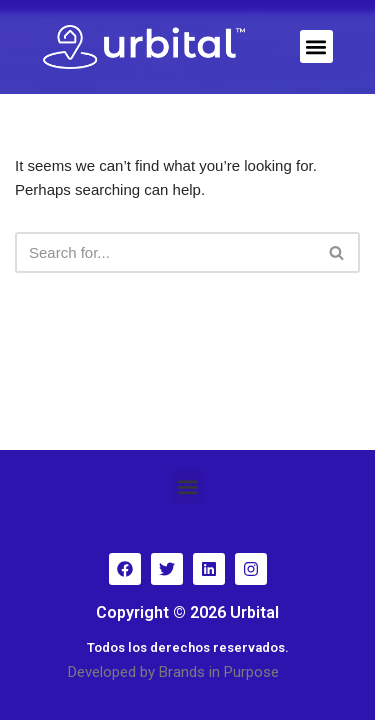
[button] (316, 46)
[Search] (165, 252)
